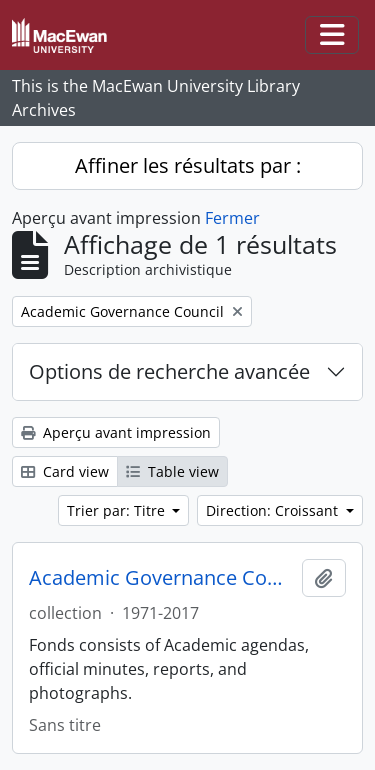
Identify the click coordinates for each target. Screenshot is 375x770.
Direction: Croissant (274, 510)
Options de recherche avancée (169, 371)
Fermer (232, 218)
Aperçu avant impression (116, 432)
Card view (65, 471)
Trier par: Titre (118, 510)
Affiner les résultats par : (188, 165)
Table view (172, 471)
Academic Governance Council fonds (161, 578)
